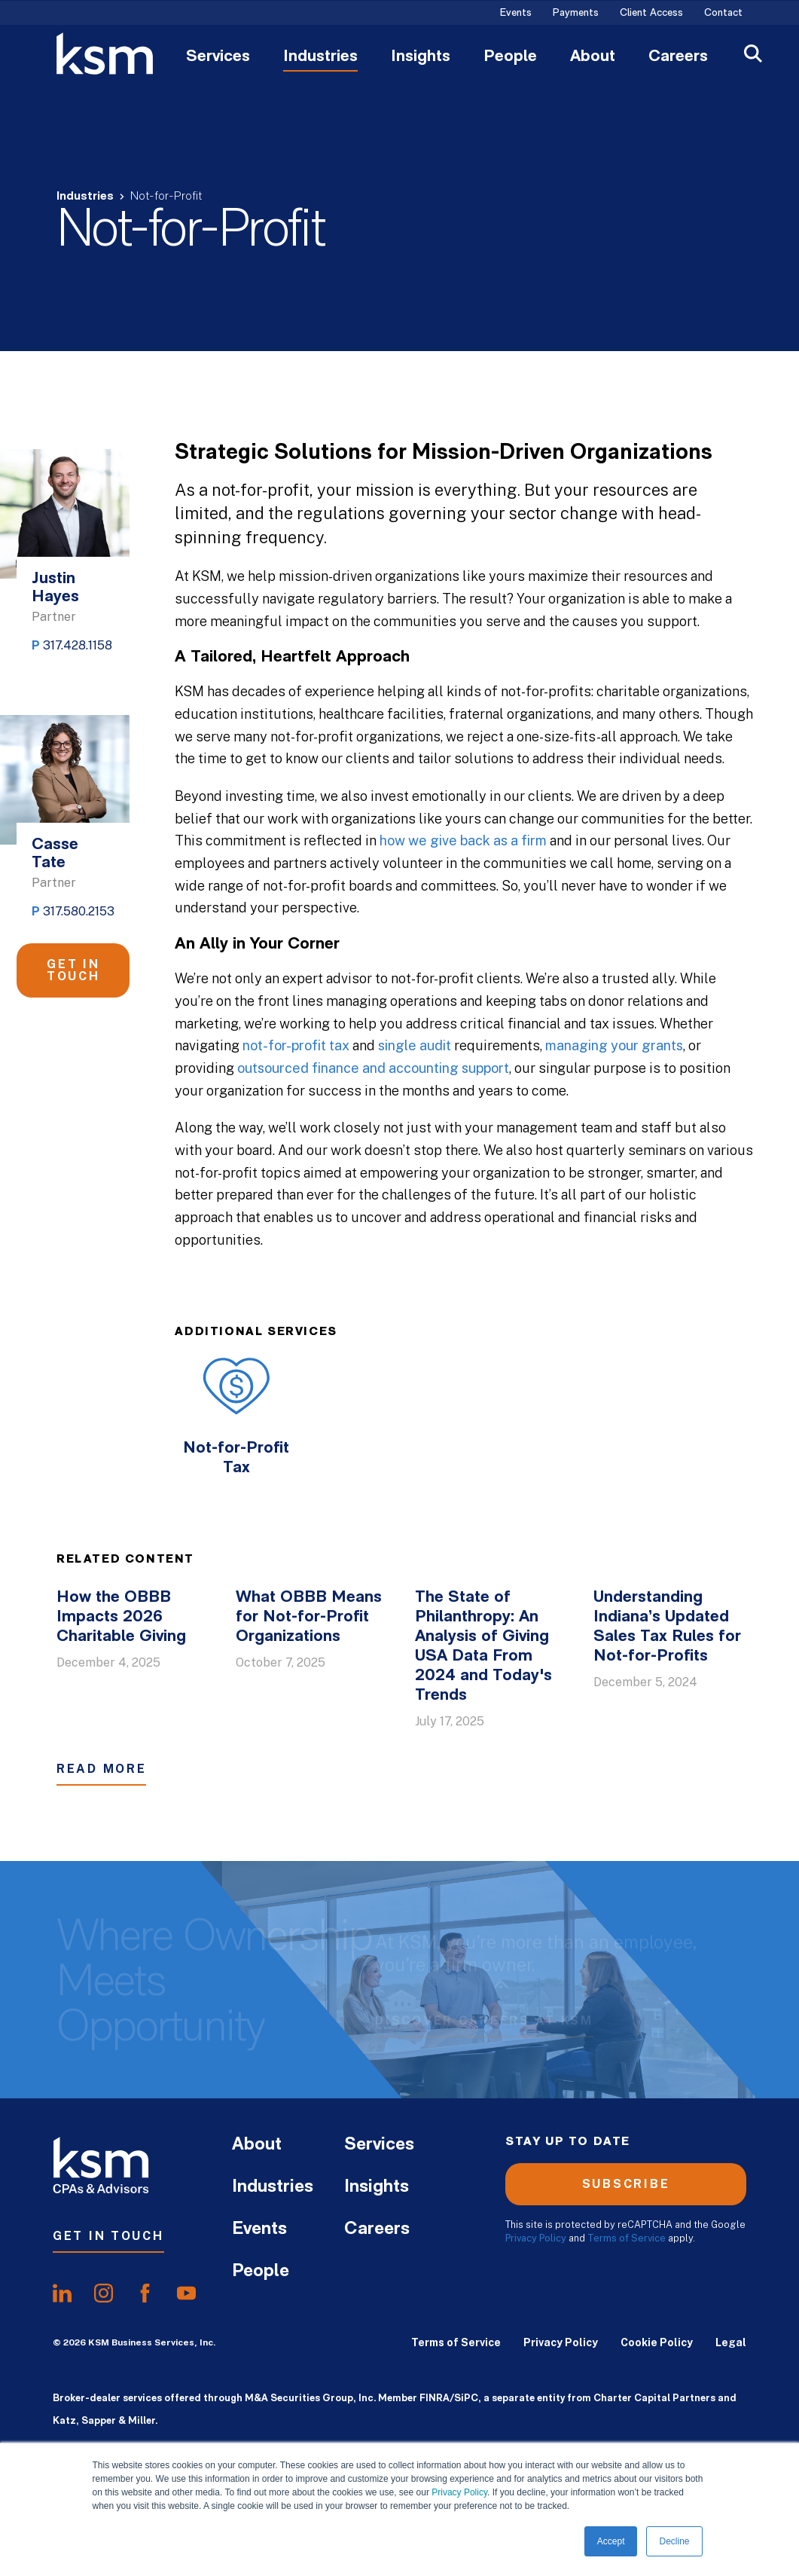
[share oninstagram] (103, 2293)
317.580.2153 (78, 911)
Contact (723, 13)
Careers (678, 57)
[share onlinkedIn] (62, 2293)
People (510, 57)
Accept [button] (611, 2541)
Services (218, 57)
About (592, 57)
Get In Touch (108, 2236)
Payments (576, 13)
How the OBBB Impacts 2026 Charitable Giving (121, 1617)
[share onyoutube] (186, 2293)
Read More (101, 1769)
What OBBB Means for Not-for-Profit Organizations (309, 1617)
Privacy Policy (459, 2492)
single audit (414, 1045)
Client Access (651, 13)
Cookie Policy (657, 2342)
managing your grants (614, 1045)
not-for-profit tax (295, 1045)
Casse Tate (55, 854)
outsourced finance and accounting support (373, 1068)
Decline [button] (674, 2541)
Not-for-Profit (166, 197)
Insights (420, 57)
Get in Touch (73, 970)
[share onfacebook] (145, 2293)
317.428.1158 (77, 645)
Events (516, 13)
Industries (320, 57)
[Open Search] (753, 55)
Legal (730, 2342)
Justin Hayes (55, 588)
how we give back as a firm (463, 840)
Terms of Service (626, 2238)
